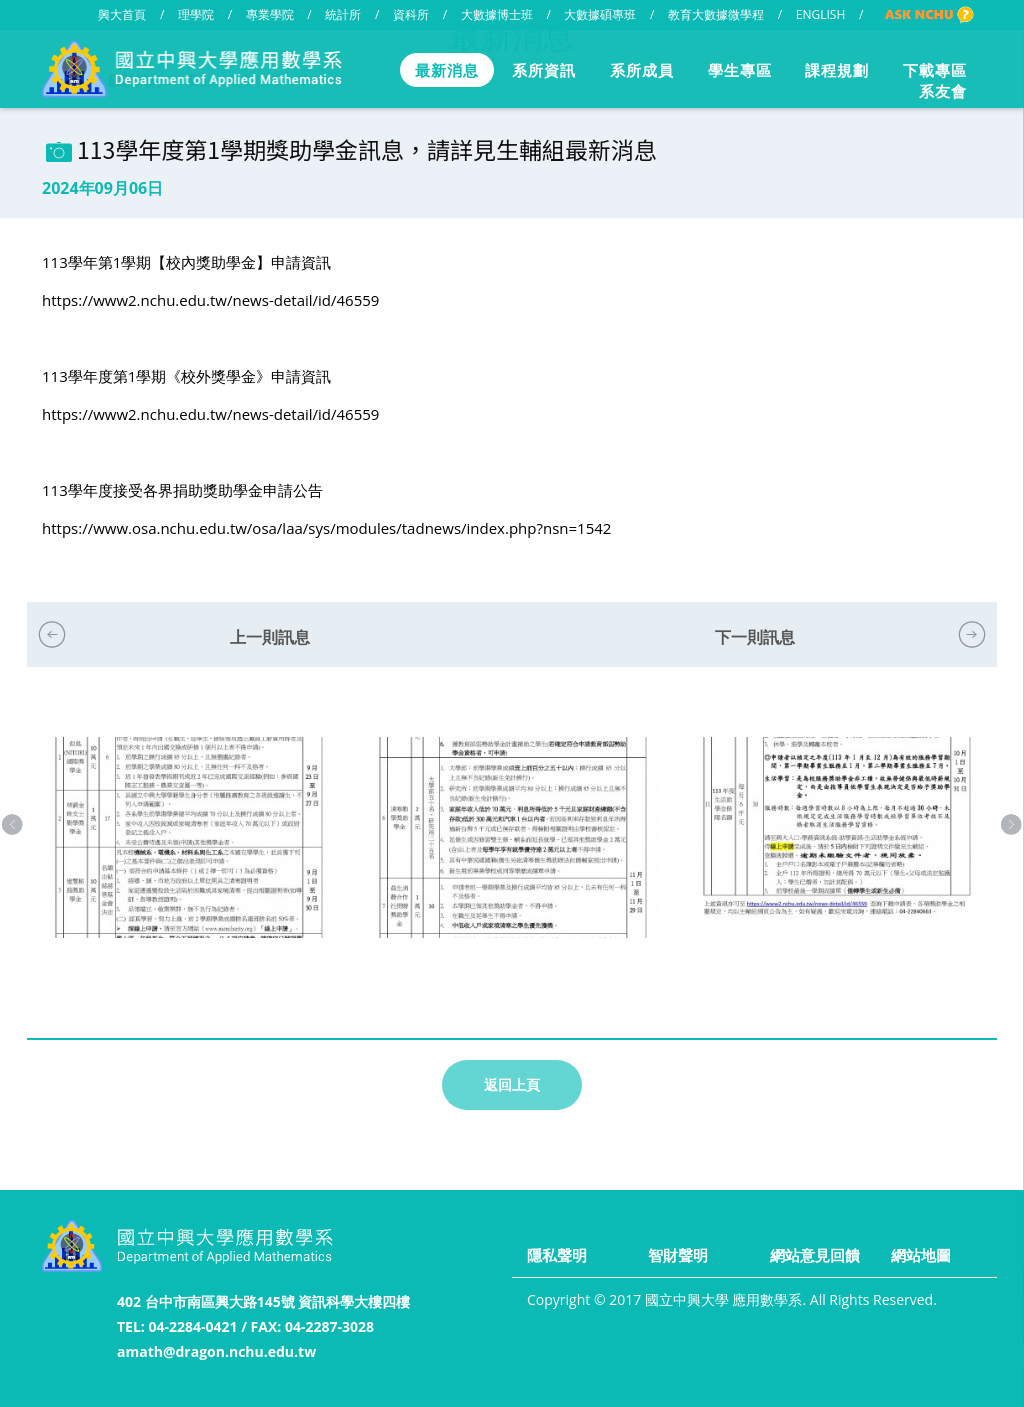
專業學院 (270, 14)
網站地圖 (921, 1255)
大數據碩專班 (600, 14)
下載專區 (935, 70)
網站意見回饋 (815, 1255)
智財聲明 (678, 1255)
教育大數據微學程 (716, 14)
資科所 (411, 14)
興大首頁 (122, 14)
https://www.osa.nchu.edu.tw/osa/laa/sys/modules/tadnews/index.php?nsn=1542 (326, 528)
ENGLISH (820, 14)
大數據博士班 (497, 14)
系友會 (943, 91)
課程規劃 (837, 70)
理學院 (196, 14)
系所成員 (642, 70)
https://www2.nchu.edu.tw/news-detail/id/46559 (210, 300)
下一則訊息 (755, 637)
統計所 (343, 14)
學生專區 (740, 70)
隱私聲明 (557, 1255)
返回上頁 (512, 1084)
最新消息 (447, 70)
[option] (189, 858)
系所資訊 (544, 70)
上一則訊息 (270, 637)
